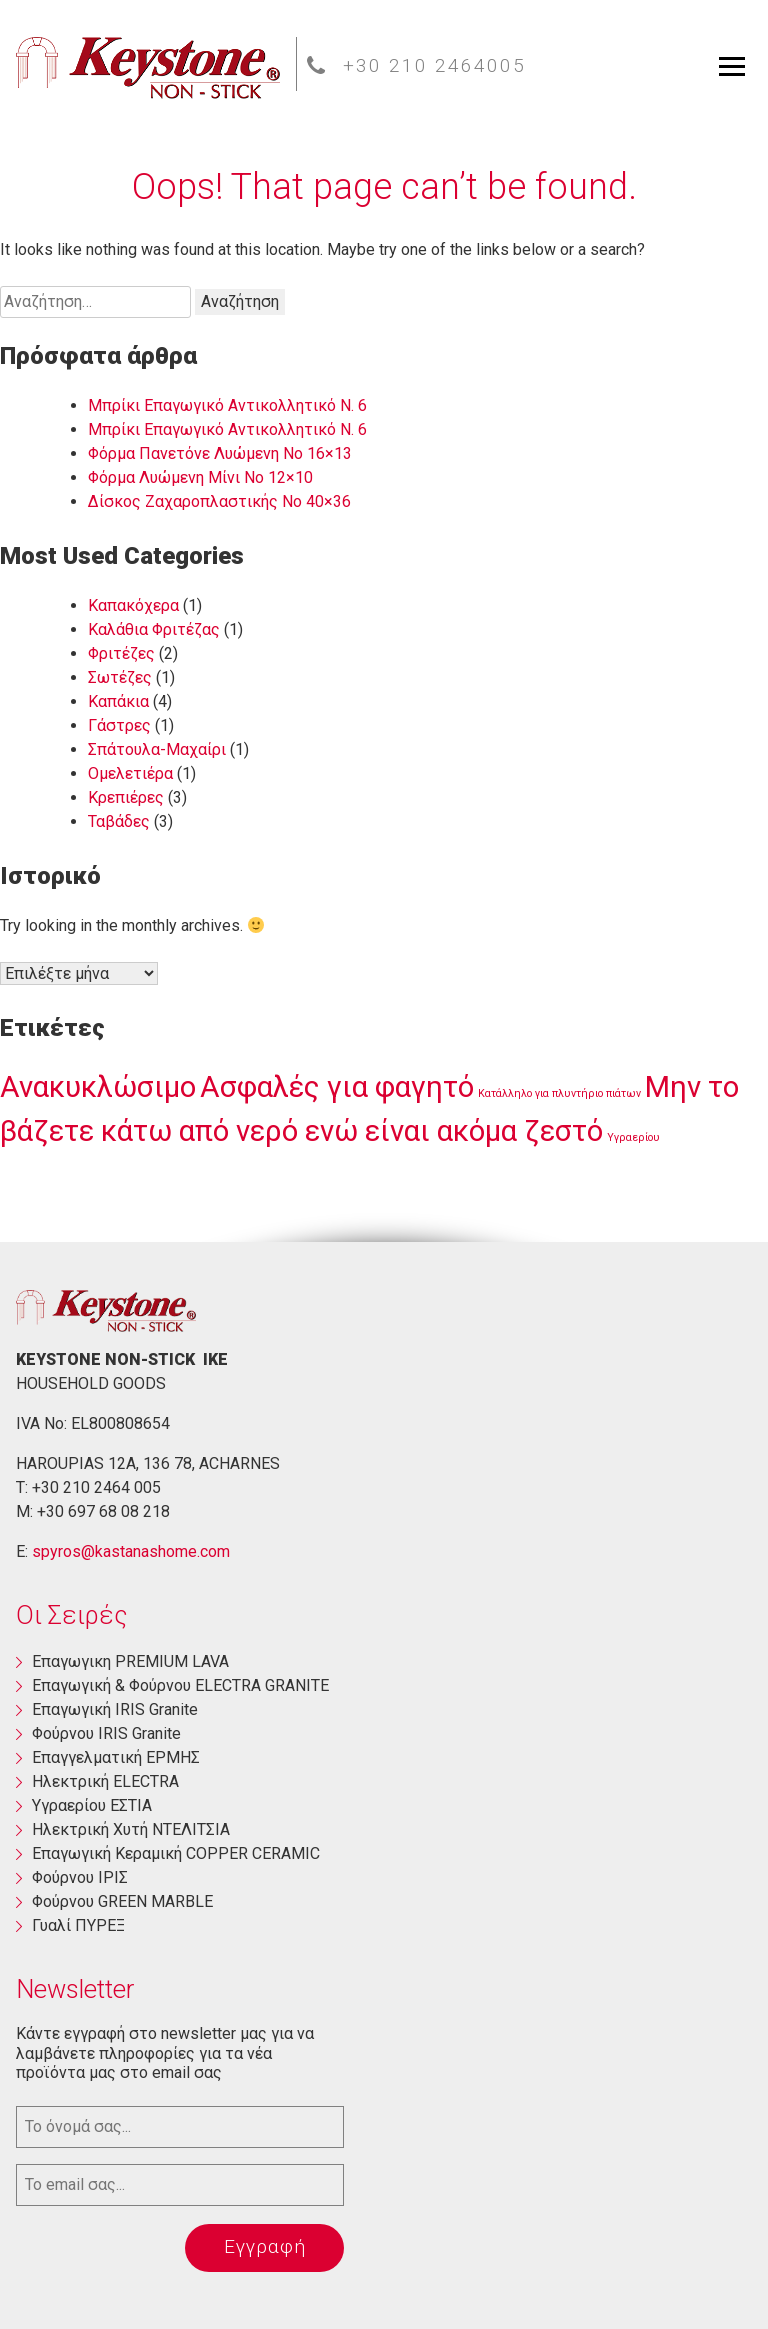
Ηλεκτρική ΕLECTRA (105, 1781)
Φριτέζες (121, 653)
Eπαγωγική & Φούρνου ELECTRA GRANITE (180, 1685)
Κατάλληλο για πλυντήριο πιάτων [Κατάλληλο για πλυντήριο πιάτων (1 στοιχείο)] (559, 1093)
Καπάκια (118, 701)
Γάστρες (119, 725)
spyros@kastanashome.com (131, 1551)
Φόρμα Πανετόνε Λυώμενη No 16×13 (220, 453)
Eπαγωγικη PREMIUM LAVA (130, 1661)
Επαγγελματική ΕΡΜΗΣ (116, 1757)
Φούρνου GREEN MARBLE (122, 1901)
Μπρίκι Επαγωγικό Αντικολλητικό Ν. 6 (227, 405)
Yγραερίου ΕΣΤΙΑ (92, 1805)
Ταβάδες (119, 821)
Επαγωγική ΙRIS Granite (115, 1709)
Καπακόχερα (133, 605)
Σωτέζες (120, 677)
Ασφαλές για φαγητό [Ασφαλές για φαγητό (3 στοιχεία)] (337, 1087)
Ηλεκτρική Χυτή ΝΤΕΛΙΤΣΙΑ (131, 1829)
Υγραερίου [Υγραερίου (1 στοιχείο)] (633, 1137)
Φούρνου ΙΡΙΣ (80, 1877)
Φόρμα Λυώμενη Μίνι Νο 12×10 (200, 477)
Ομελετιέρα (130, 773)
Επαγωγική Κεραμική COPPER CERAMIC (176, 1853)
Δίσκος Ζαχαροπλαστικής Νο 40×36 (219, 501)
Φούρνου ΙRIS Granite (106, 1733)
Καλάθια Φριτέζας (154, 629)
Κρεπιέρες (126, 797)
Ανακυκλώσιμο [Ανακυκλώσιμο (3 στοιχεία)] (98, 1087)
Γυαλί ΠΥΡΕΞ (78, 1925)
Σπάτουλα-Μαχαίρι (157, 749)
